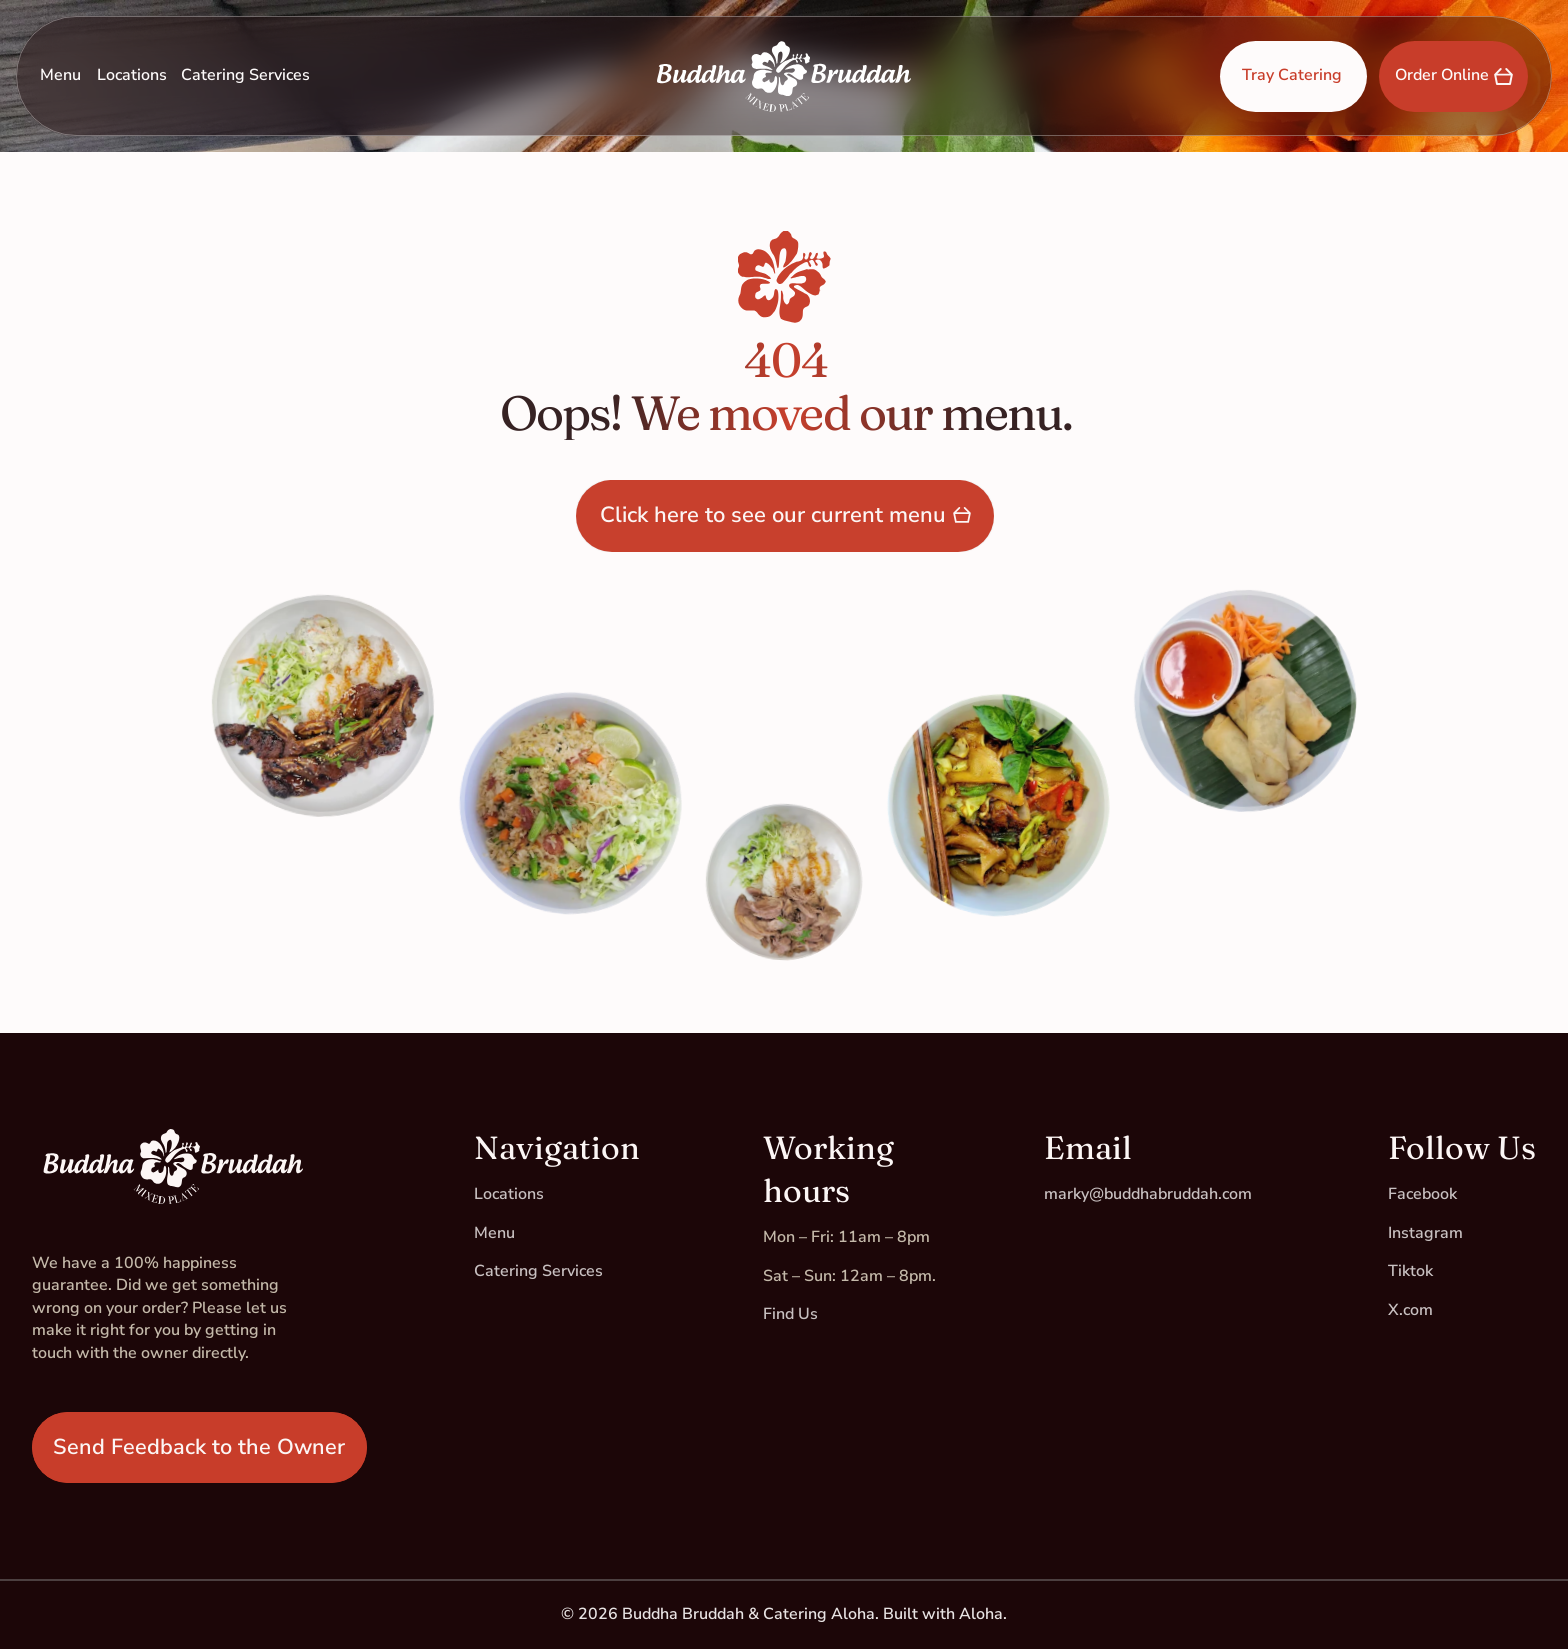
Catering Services (245, 75)
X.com (1410, 1310)
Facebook (1422, 1194)
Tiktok (1410, 1271)
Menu (60, 75)
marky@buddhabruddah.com (1148, 1194)
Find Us (790, 1314)
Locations (132, 75)
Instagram (1425, 1233)
